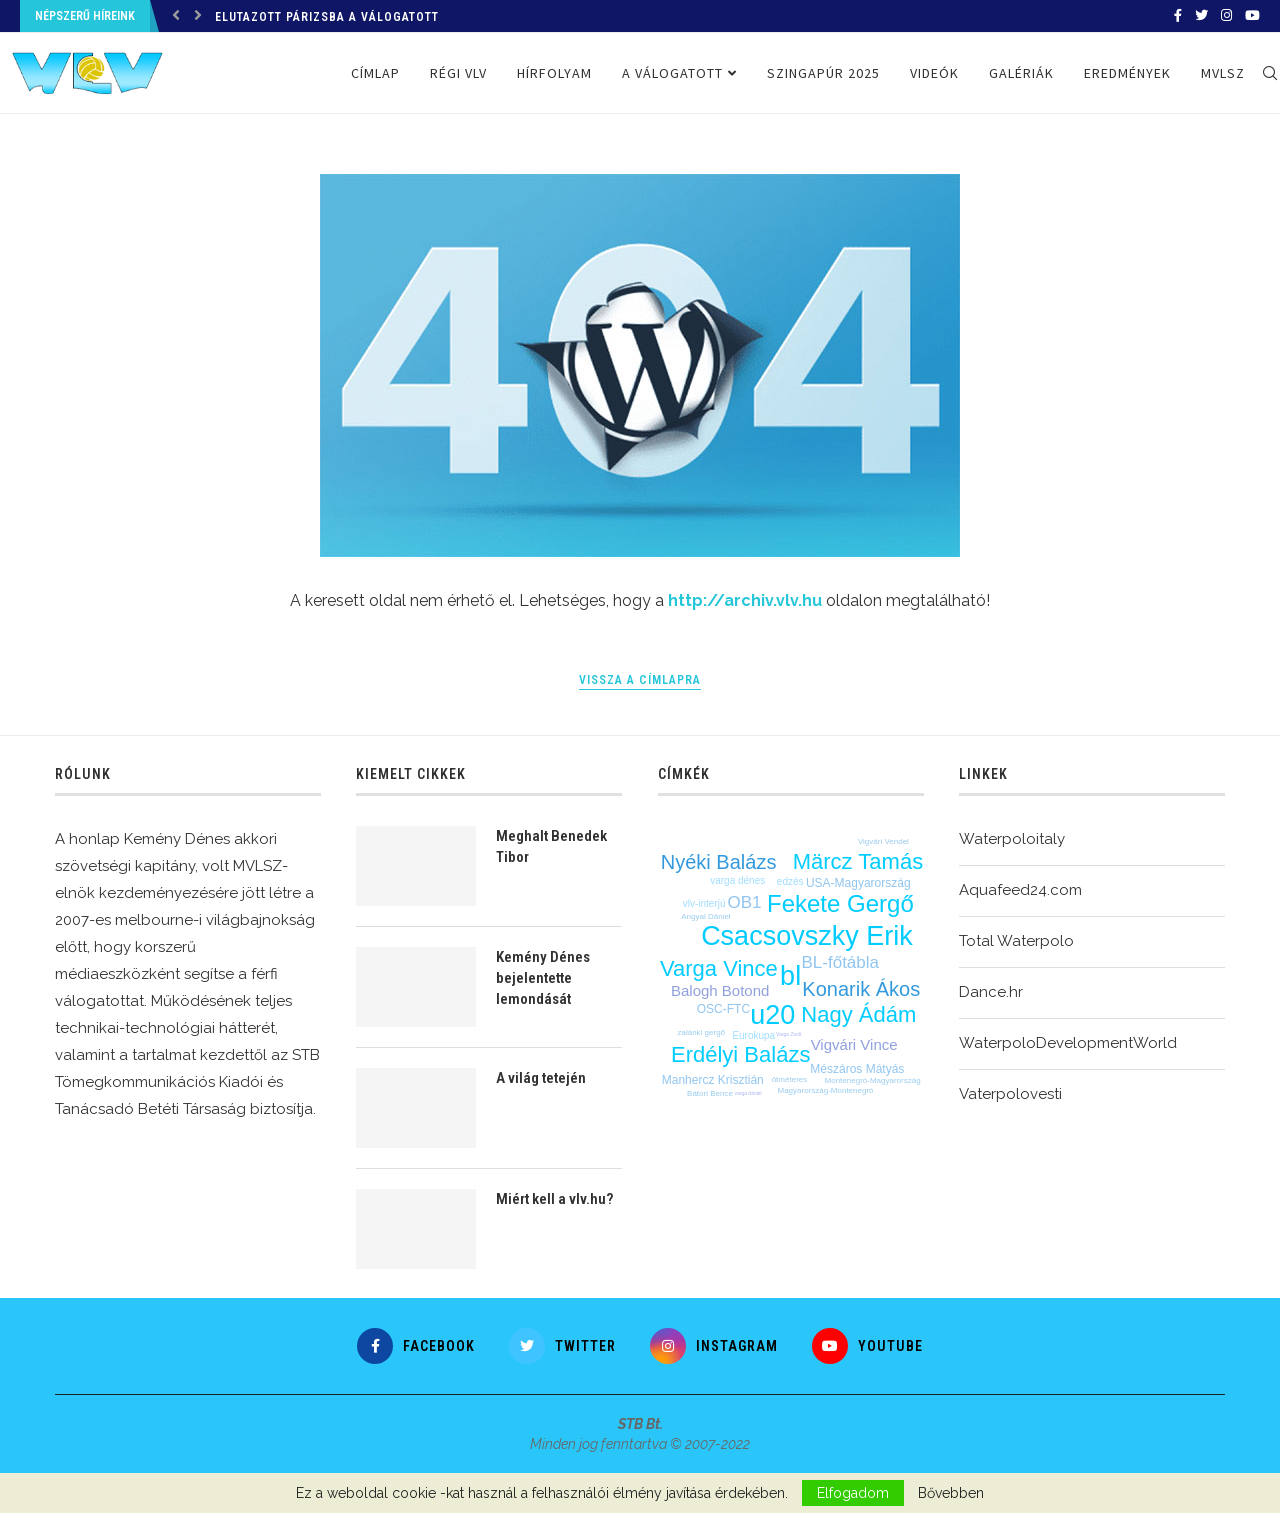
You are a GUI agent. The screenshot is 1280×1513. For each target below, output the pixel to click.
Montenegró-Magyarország (873, 1080)
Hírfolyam (554, 73)
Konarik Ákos (861, 989)
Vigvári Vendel (883, 841)
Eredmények (1127, 73)
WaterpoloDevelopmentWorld (1068, 1043)
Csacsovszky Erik (807, 936)
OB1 (745, 902)
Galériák (1021, 73)
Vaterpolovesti (1010, 1094)
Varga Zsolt (788, 1034)
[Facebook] (1178, 16)
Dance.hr (991, 992)
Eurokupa (753, 1035)
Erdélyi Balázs (740, 1054)
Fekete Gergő (840, 903)
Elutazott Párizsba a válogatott (327, 17)
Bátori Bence (710, 1093)
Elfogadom (853, 1493)
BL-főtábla (841, 962)
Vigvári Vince (854, 1044)
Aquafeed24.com (1020, 890)
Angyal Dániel (705, 916)
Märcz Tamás (858, 861)
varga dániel (747, 1093)
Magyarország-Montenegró (825, 1090)
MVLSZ (1223, 73)
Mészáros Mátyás (857, 1069)
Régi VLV (458, 73)
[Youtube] (1252, 16)
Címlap (375, 73)
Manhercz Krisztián (713, 1080)
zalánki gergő (701, 1032)
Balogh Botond (720, 990)
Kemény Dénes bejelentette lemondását (543, 978)
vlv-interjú (704, 903)
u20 (772, 1015)
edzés (790, 881)
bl (790, 976)
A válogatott (672, 73)
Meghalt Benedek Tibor (551, 846)
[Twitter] (1201, 16)
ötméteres (790, 1079)
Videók (934, 73)
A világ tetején (541, 1078)
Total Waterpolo (1016, 941)
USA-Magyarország (858, 883)
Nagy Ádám (858, 1014)
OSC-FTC (723, 1009)
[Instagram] (1226, 16)
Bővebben (951, 1493)
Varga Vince (719, 968)
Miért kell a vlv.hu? (554, 1199)
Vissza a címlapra (640, 680)
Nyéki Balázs (719, 862)
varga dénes (737, 880)
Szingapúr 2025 (823, 73)
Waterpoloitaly (1012, 839)
